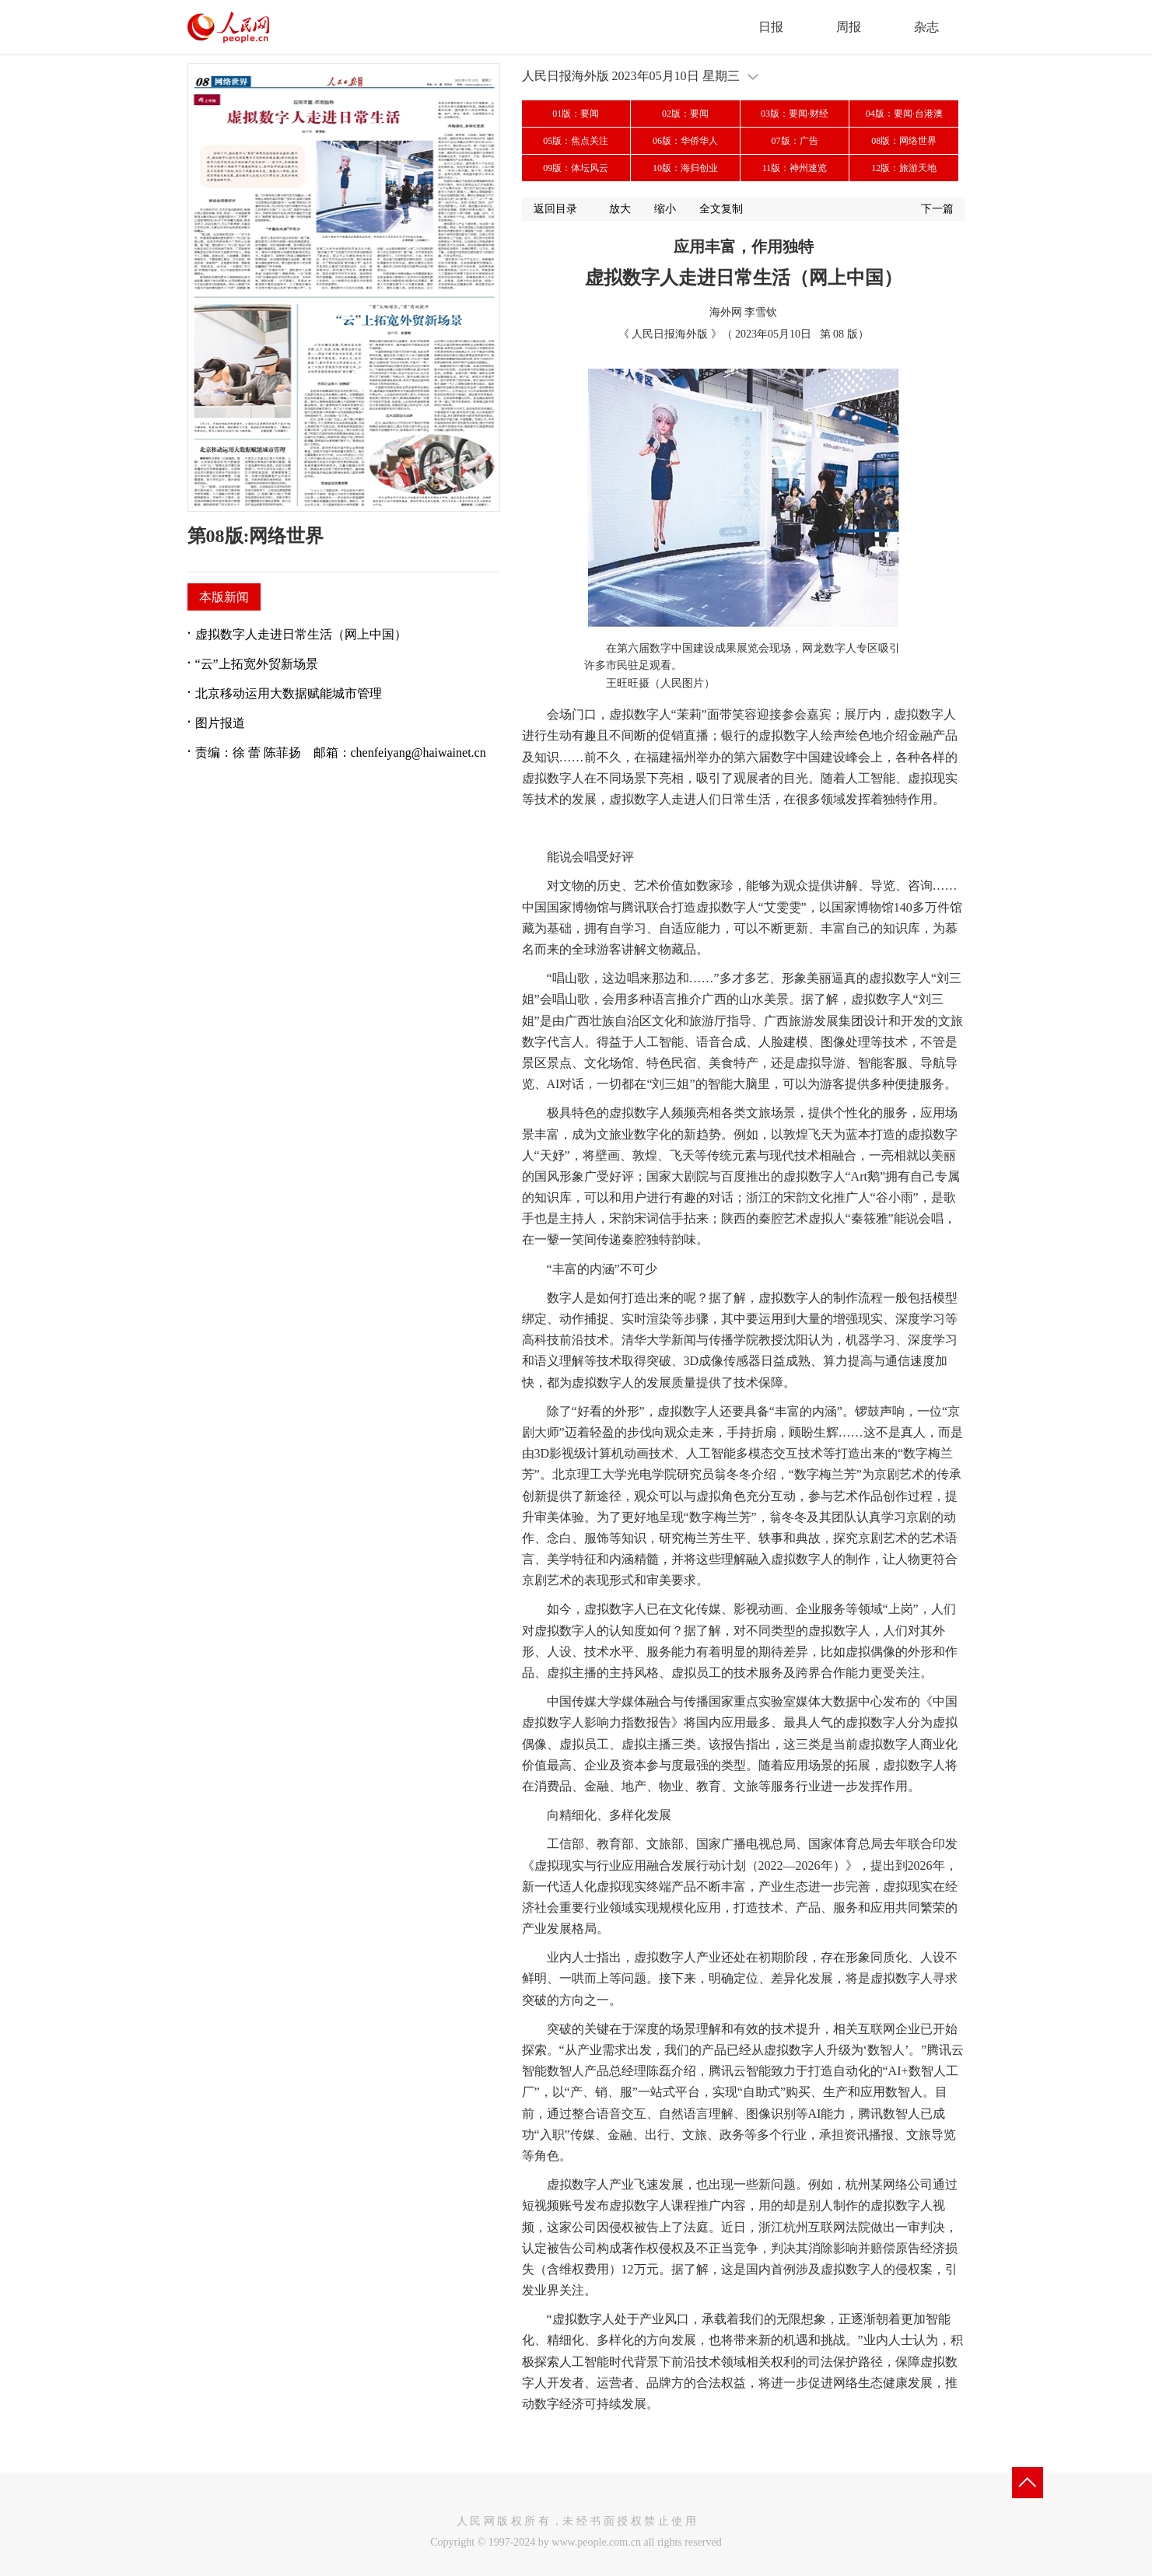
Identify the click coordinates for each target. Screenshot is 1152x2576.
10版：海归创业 (685, 168)
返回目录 (555, 209)
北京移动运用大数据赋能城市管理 (288, 693)
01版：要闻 (575, 113)
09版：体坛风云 (575, 168)
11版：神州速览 (795, 168)
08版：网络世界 (904, 140)
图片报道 (220, 723)
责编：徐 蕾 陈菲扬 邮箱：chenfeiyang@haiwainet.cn (340, 752)
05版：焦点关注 (575, 140)
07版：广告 (795, 140)
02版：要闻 (685, 113)
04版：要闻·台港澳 (904, 113)
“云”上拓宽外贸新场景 (256, 663)
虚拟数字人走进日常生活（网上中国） (301, 634)
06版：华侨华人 (685, 140)
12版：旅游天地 (904, 168)
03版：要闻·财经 (794, 113)
